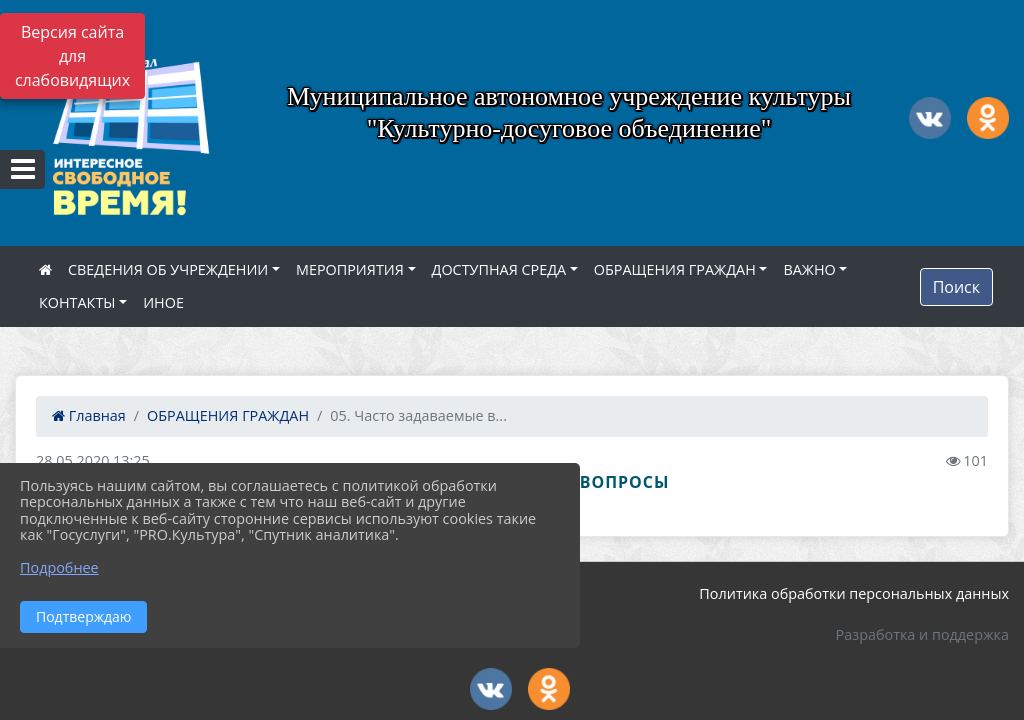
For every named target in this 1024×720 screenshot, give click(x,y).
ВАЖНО (809, 269)
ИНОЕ (163, 302)
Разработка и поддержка (922, 634)
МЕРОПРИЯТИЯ (350, 269)
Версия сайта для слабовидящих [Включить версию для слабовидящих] (72, 56)
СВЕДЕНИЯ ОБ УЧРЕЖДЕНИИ (168, 269)
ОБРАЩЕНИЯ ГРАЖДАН (675, 269)
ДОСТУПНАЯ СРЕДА (499, 269)
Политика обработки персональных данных (854, 593)
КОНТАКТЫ (77, 302)
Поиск (956, 287)
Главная (89, 415)
